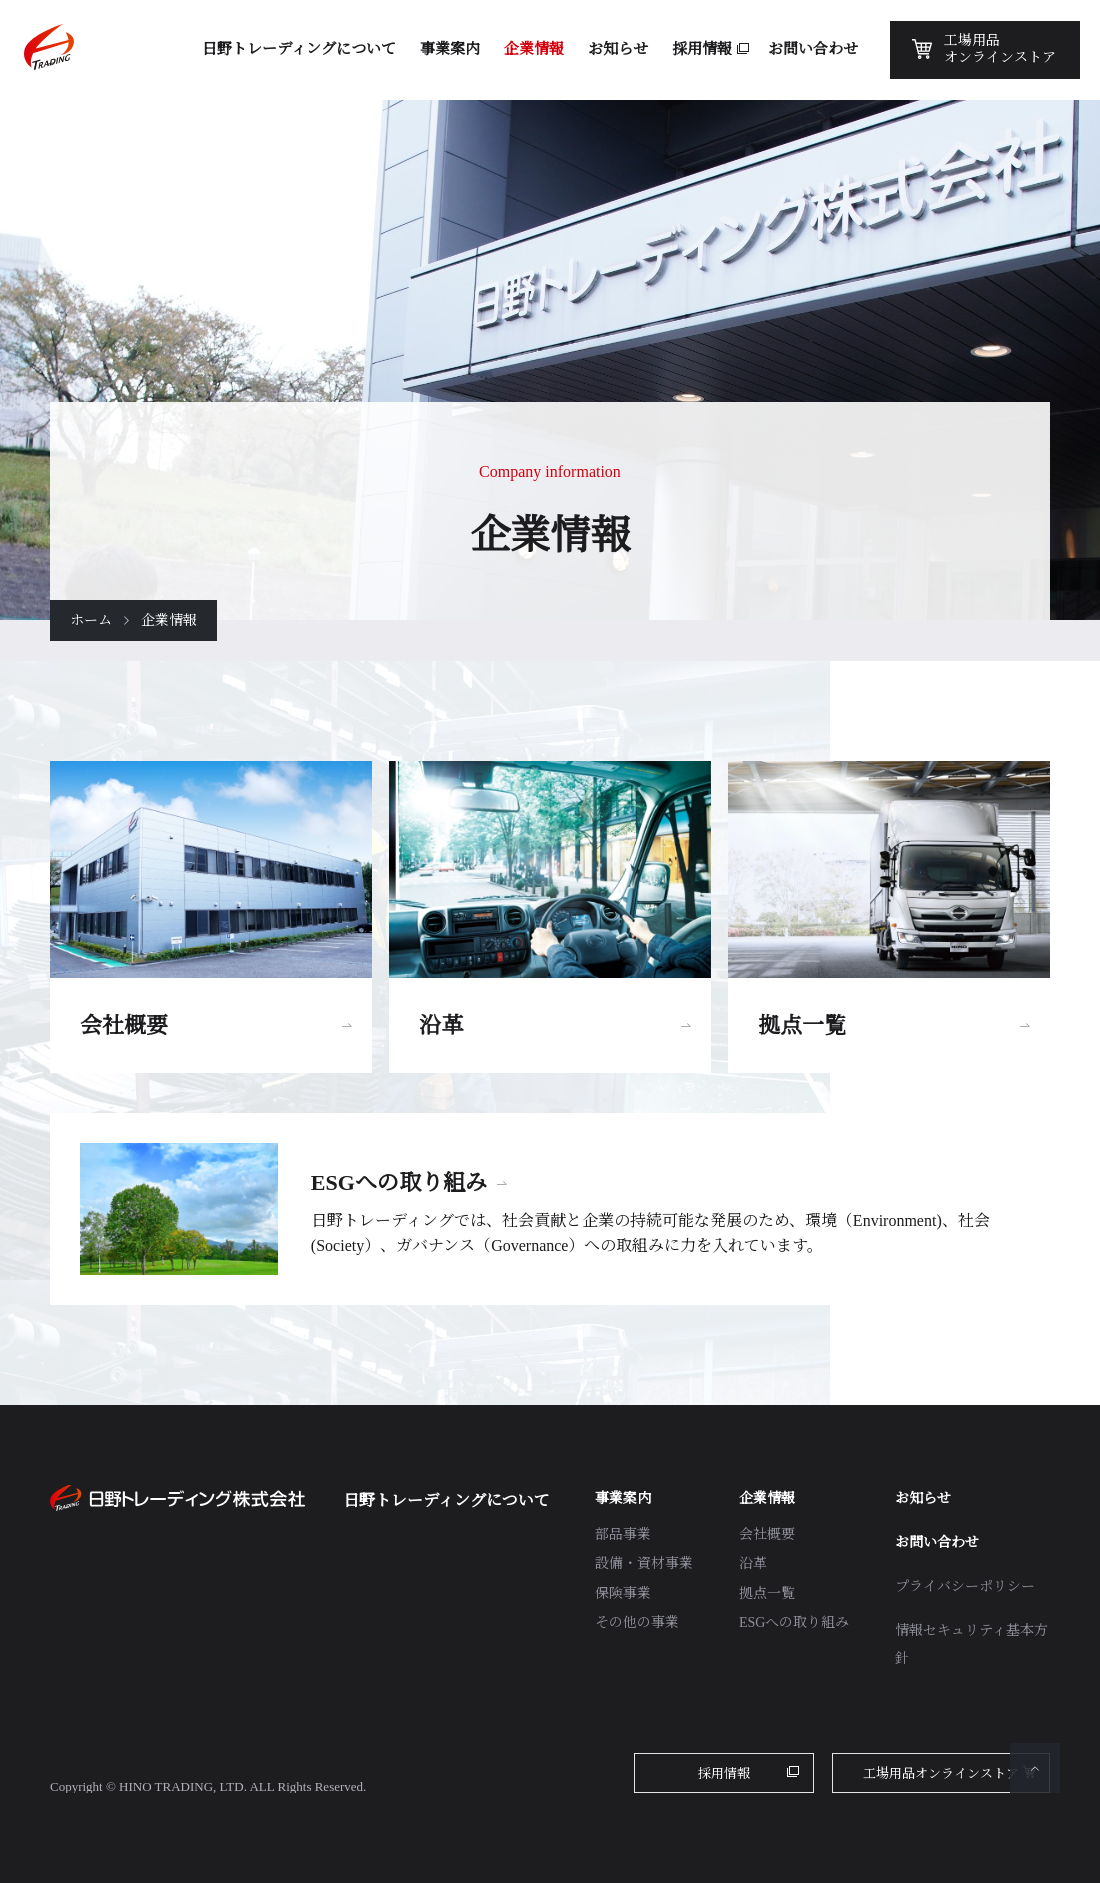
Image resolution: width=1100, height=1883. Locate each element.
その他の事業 (637, 1622)
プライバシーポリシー (965, 1586)
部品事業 (623, 1534)
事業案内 (623, 1498)
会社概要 (767, 1534)
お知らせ (923, 1498)
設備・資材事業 (644, 1563)
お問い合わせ (937, 1542)
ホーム (91, 620)
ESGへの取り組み (794, 1622)
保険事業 (623, 1593)
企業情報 (767, 1498)
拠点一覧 (767, 1593)
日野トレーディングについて (446, 1500)
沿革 (753, 1563)
